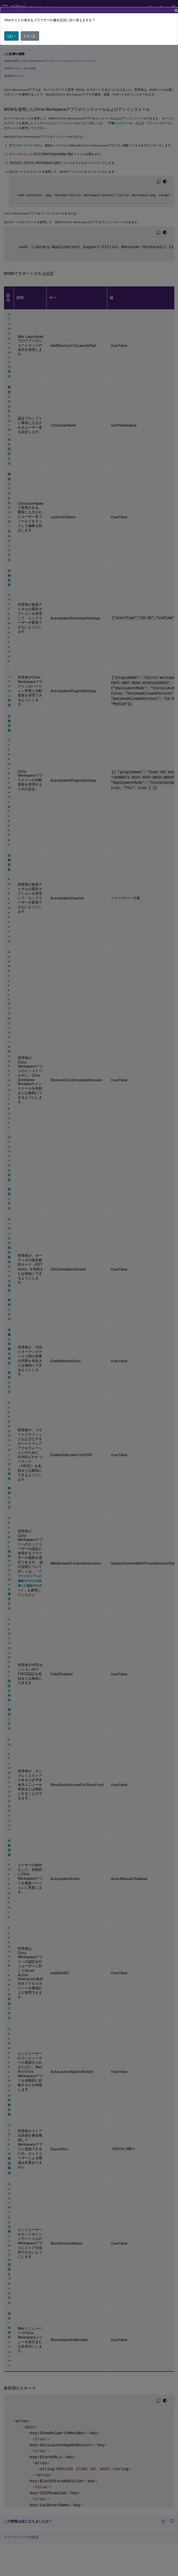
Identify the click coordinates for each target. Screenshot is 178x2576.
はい (11, 35)
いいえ (30, 35)
